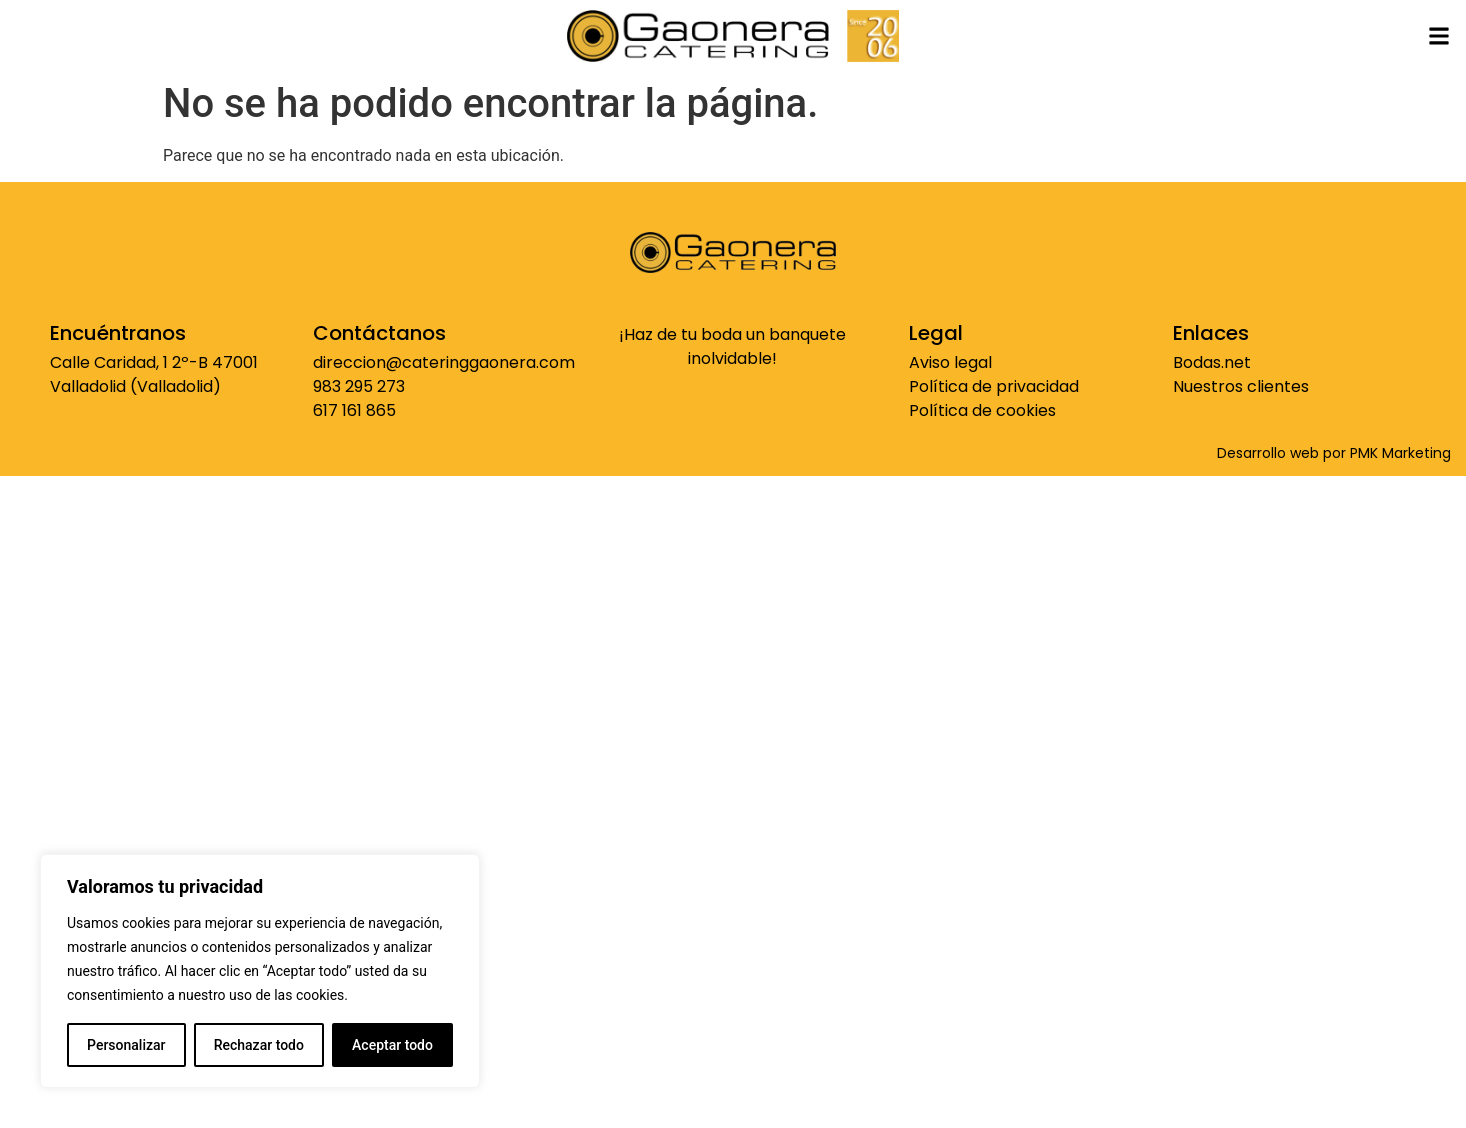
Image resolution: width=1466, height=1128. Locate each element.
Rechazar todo (259, 1045)
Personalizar (126, 1045)
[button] (1439, 35)
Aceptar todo (392, 1045)
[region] (260, 971)
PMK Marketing (1400, 453)
